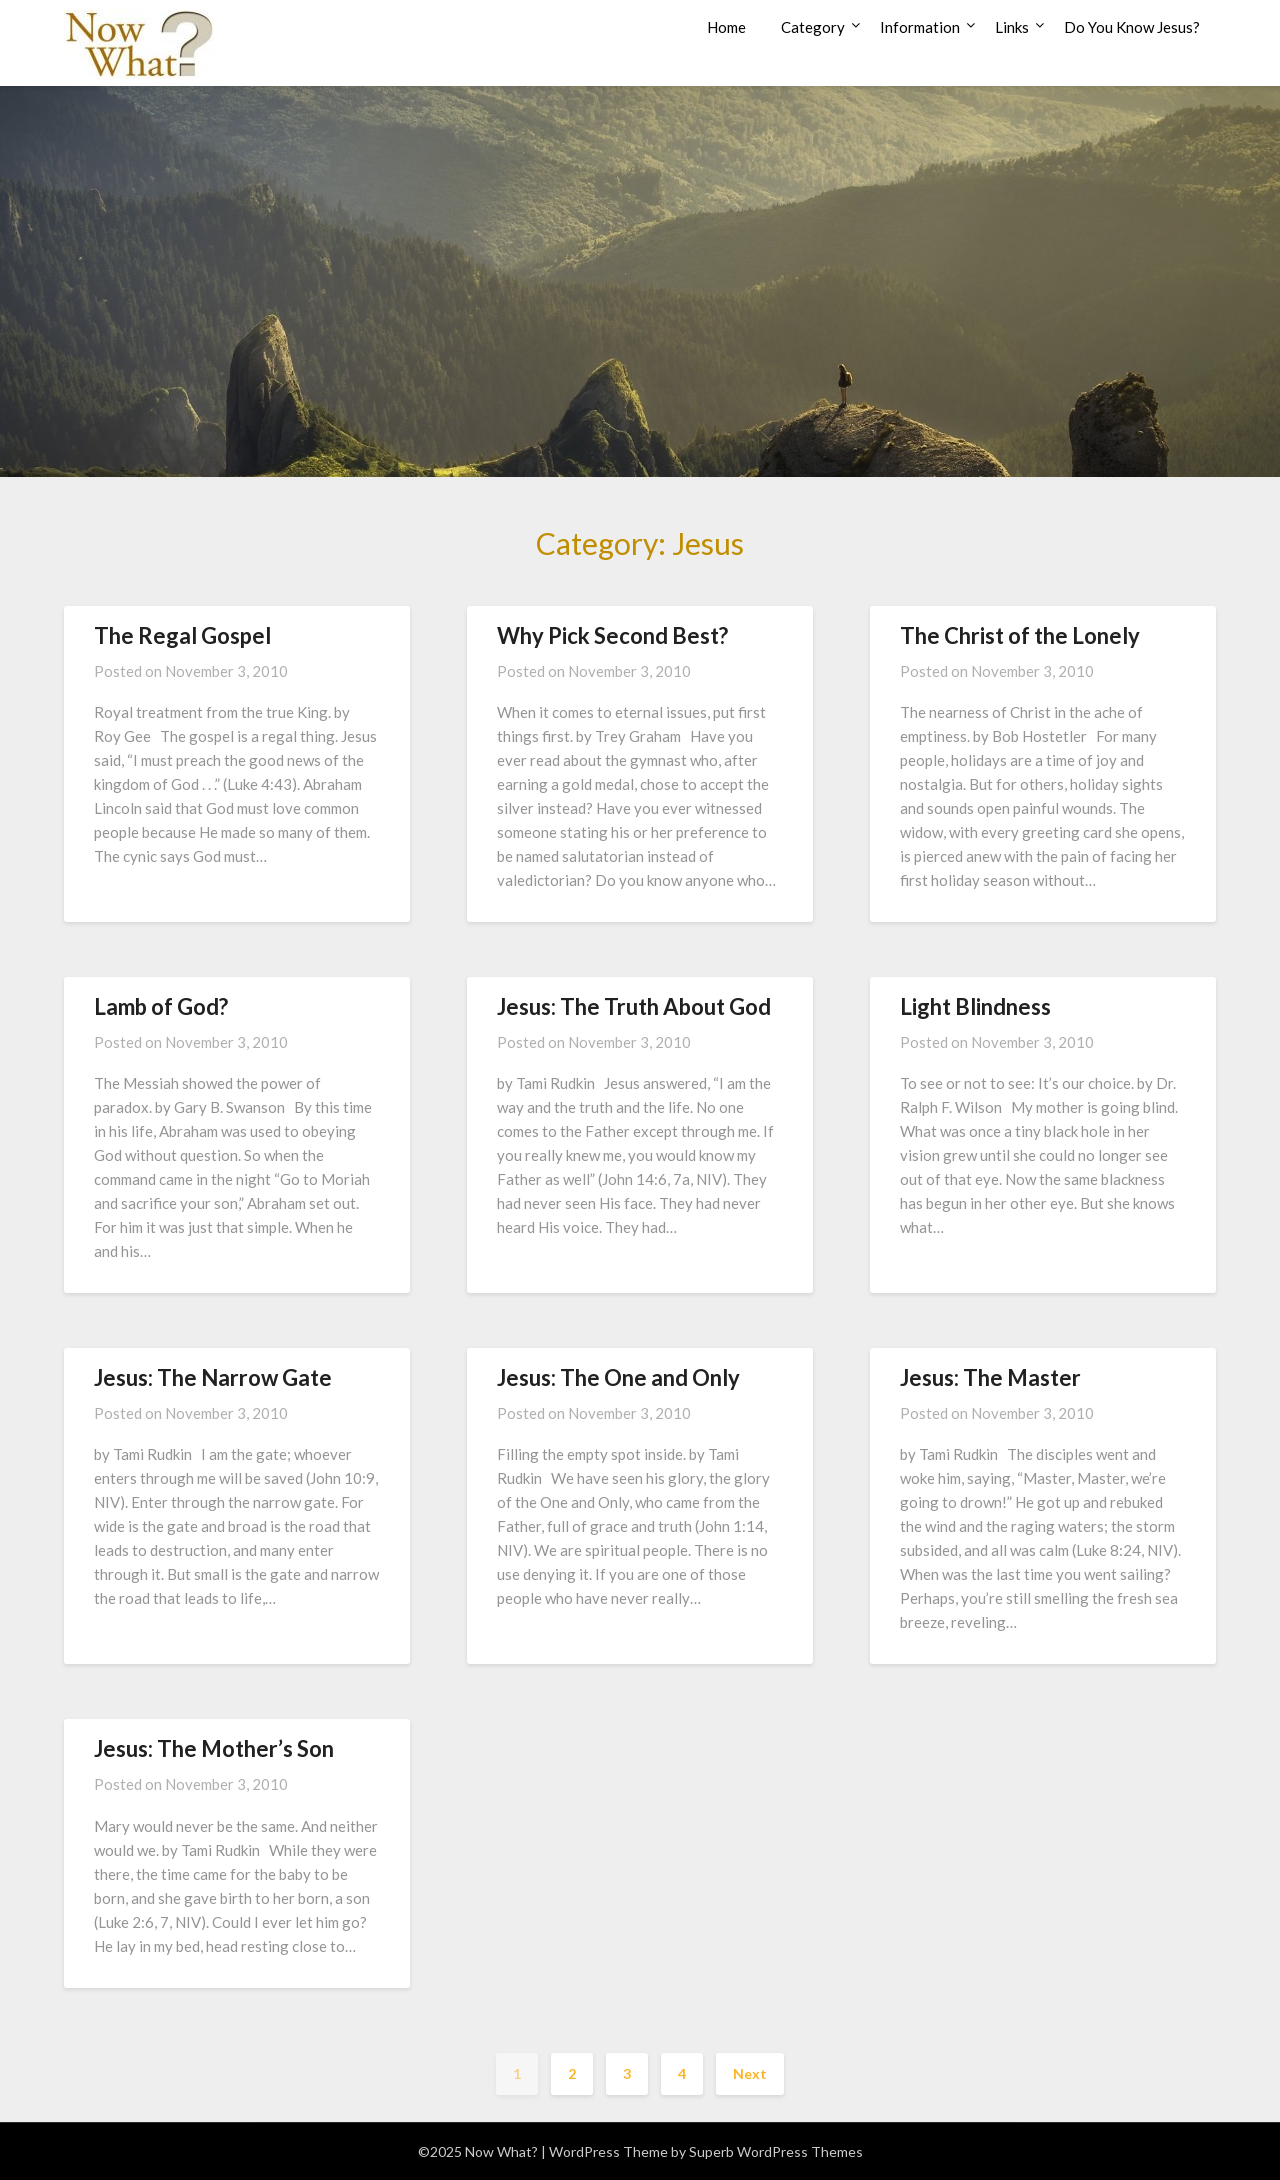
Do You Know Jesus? (1132, 27)
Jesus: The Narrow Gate (213, 1377)
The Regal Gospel (182, 635)
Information (920, 27)
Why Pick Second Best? (612, 635)
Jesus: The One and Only (618, 1377)
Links (1012, 27)
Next (750, 2073)
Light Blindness (975, 1006)
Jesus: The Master (990, 1377)
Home (726, 27)
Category (813, 27)
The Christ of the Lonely (1020, 635)
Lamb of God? (161, 1006)
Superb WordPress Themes (776, 2151)
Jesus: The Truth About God (634, 1006)
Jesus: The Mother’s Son (214, 1748)
